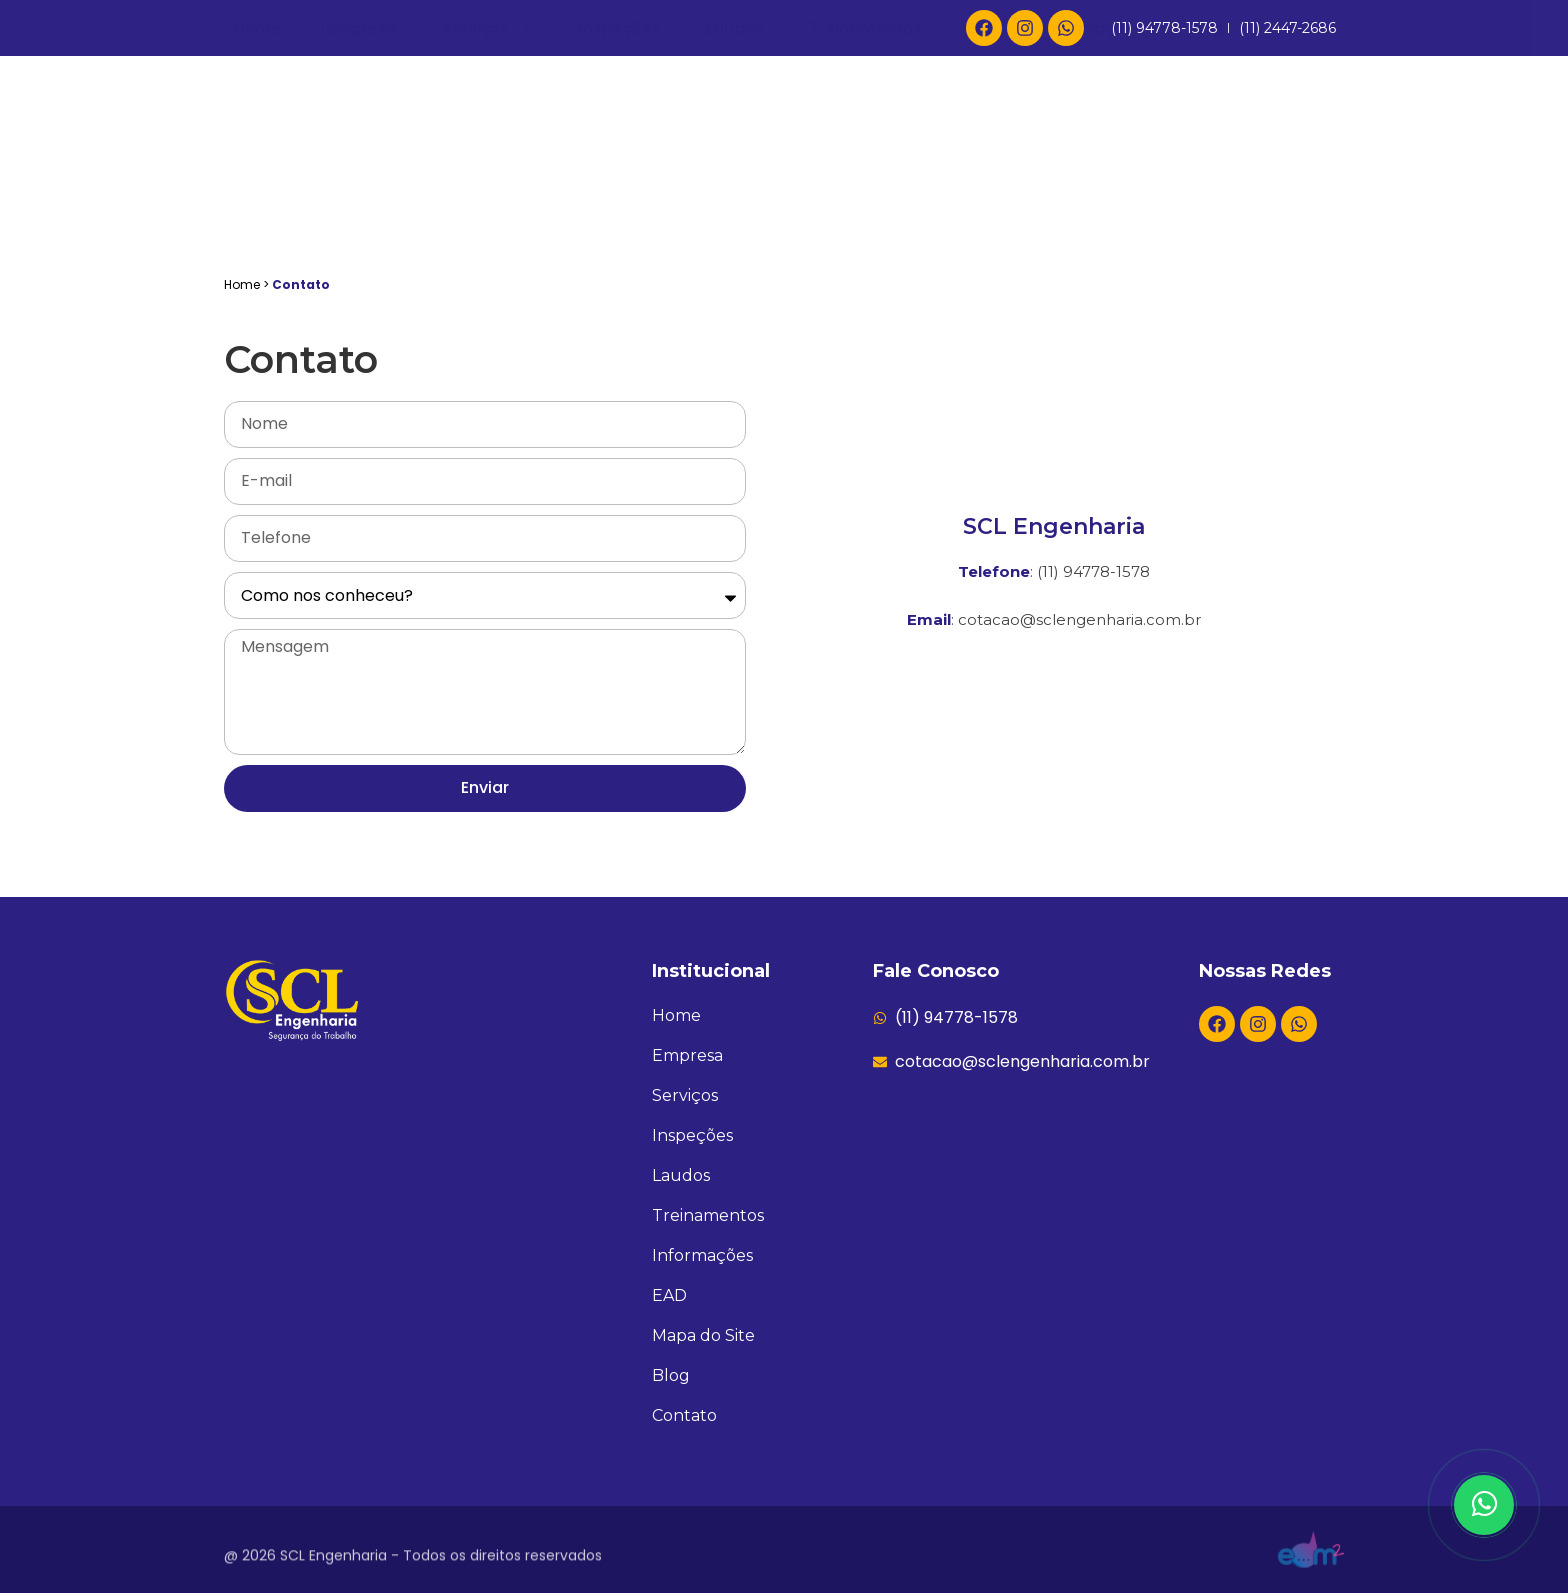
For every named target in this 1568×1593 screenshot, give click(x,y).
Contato (1301, 204)
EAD (982, 204)
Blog (1205, 204)
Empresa (361, 204)
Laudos (735, 204)
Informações (1092, 204)
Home (257, 204)
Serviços (488, 205)
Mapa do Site (703, 1335)
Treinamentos (865, 204)
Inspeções (620, 204)
